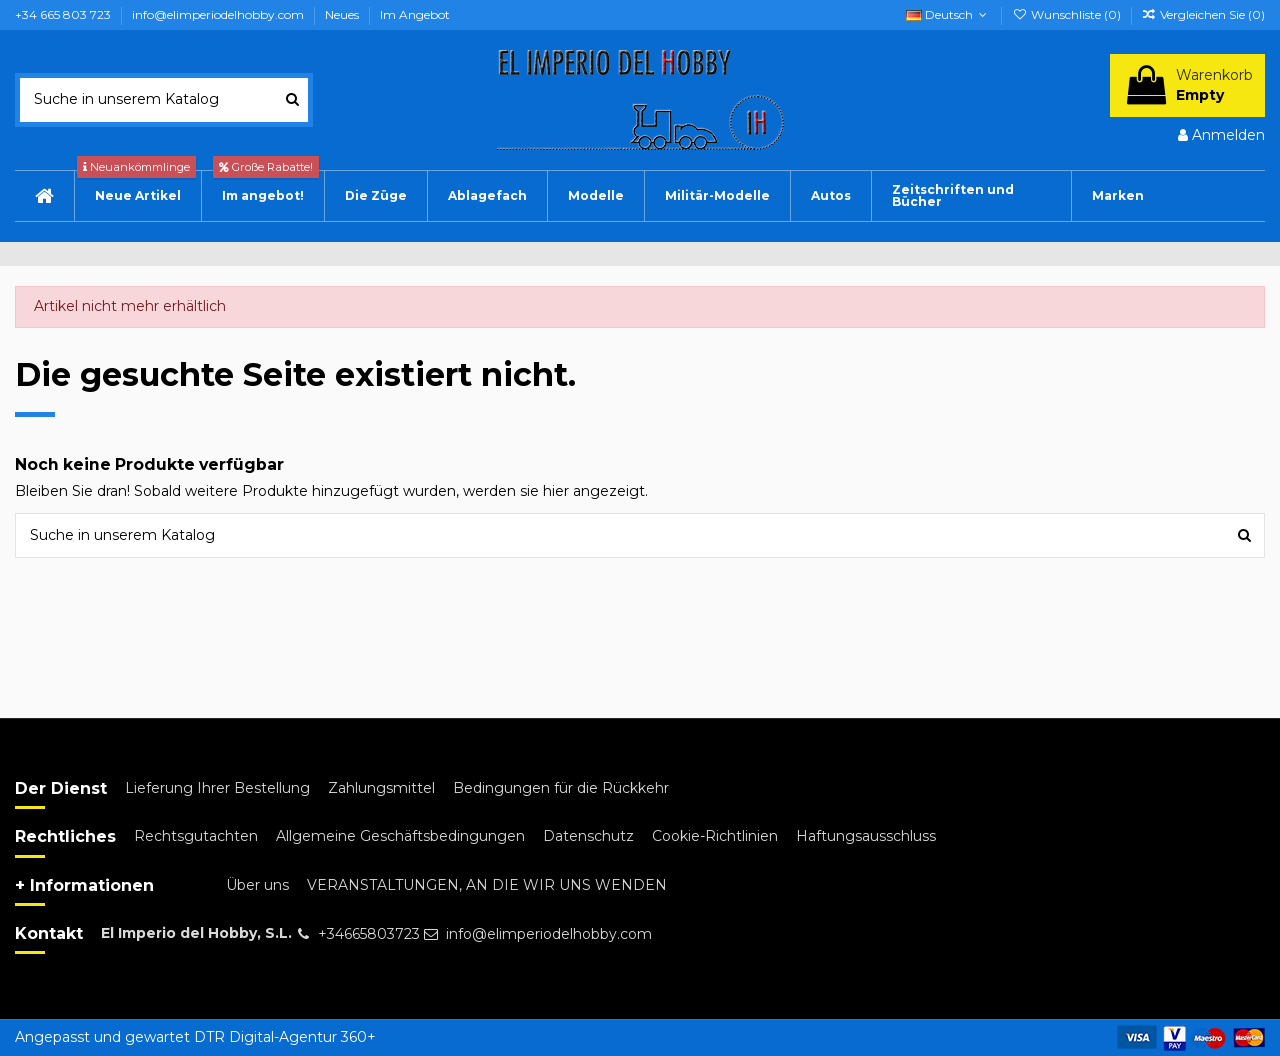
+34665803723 (369, 934)
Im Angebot (415, 14)
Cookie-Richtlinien (715, 836)
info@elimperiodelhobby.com (219, 14)
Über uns (257, 885)
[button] (830, 196)
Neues (343, 14)
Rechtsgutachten (196, 836)
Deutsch (948, 14)
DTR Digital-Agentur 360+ (285, 1037)
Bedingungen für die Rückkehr (561, 788)
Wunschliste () (1067, 14)
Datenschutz (588, 836)
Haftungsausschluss (866, 836)
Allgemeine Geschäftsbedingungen (400, 836)
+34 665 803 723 (64, 14)
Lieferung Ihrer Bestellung (217, 788)
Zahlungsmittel (381, 788)
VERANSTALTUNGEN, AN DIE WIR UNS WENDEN (487, 885)
